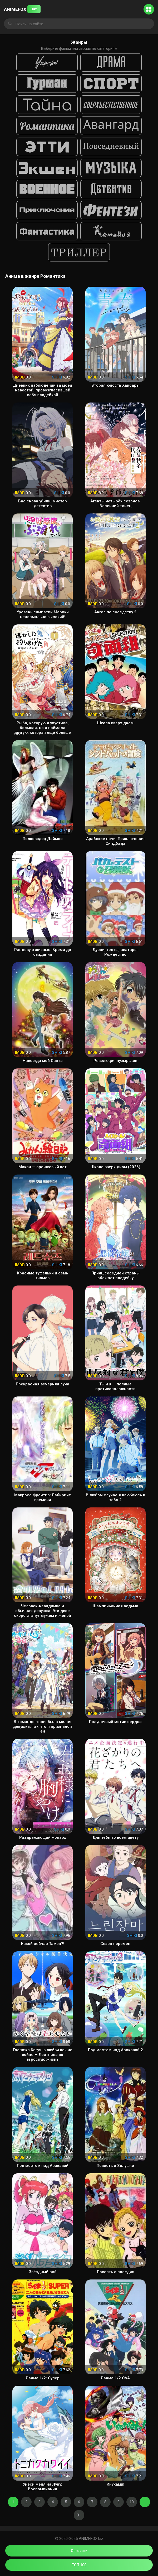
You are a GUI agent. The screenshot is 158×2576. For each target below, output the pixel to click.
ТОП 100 (79, 2565)
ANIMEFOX (22, 9)
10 (132, 2502)
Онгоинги (79, 2551)
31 (79, 2515)
